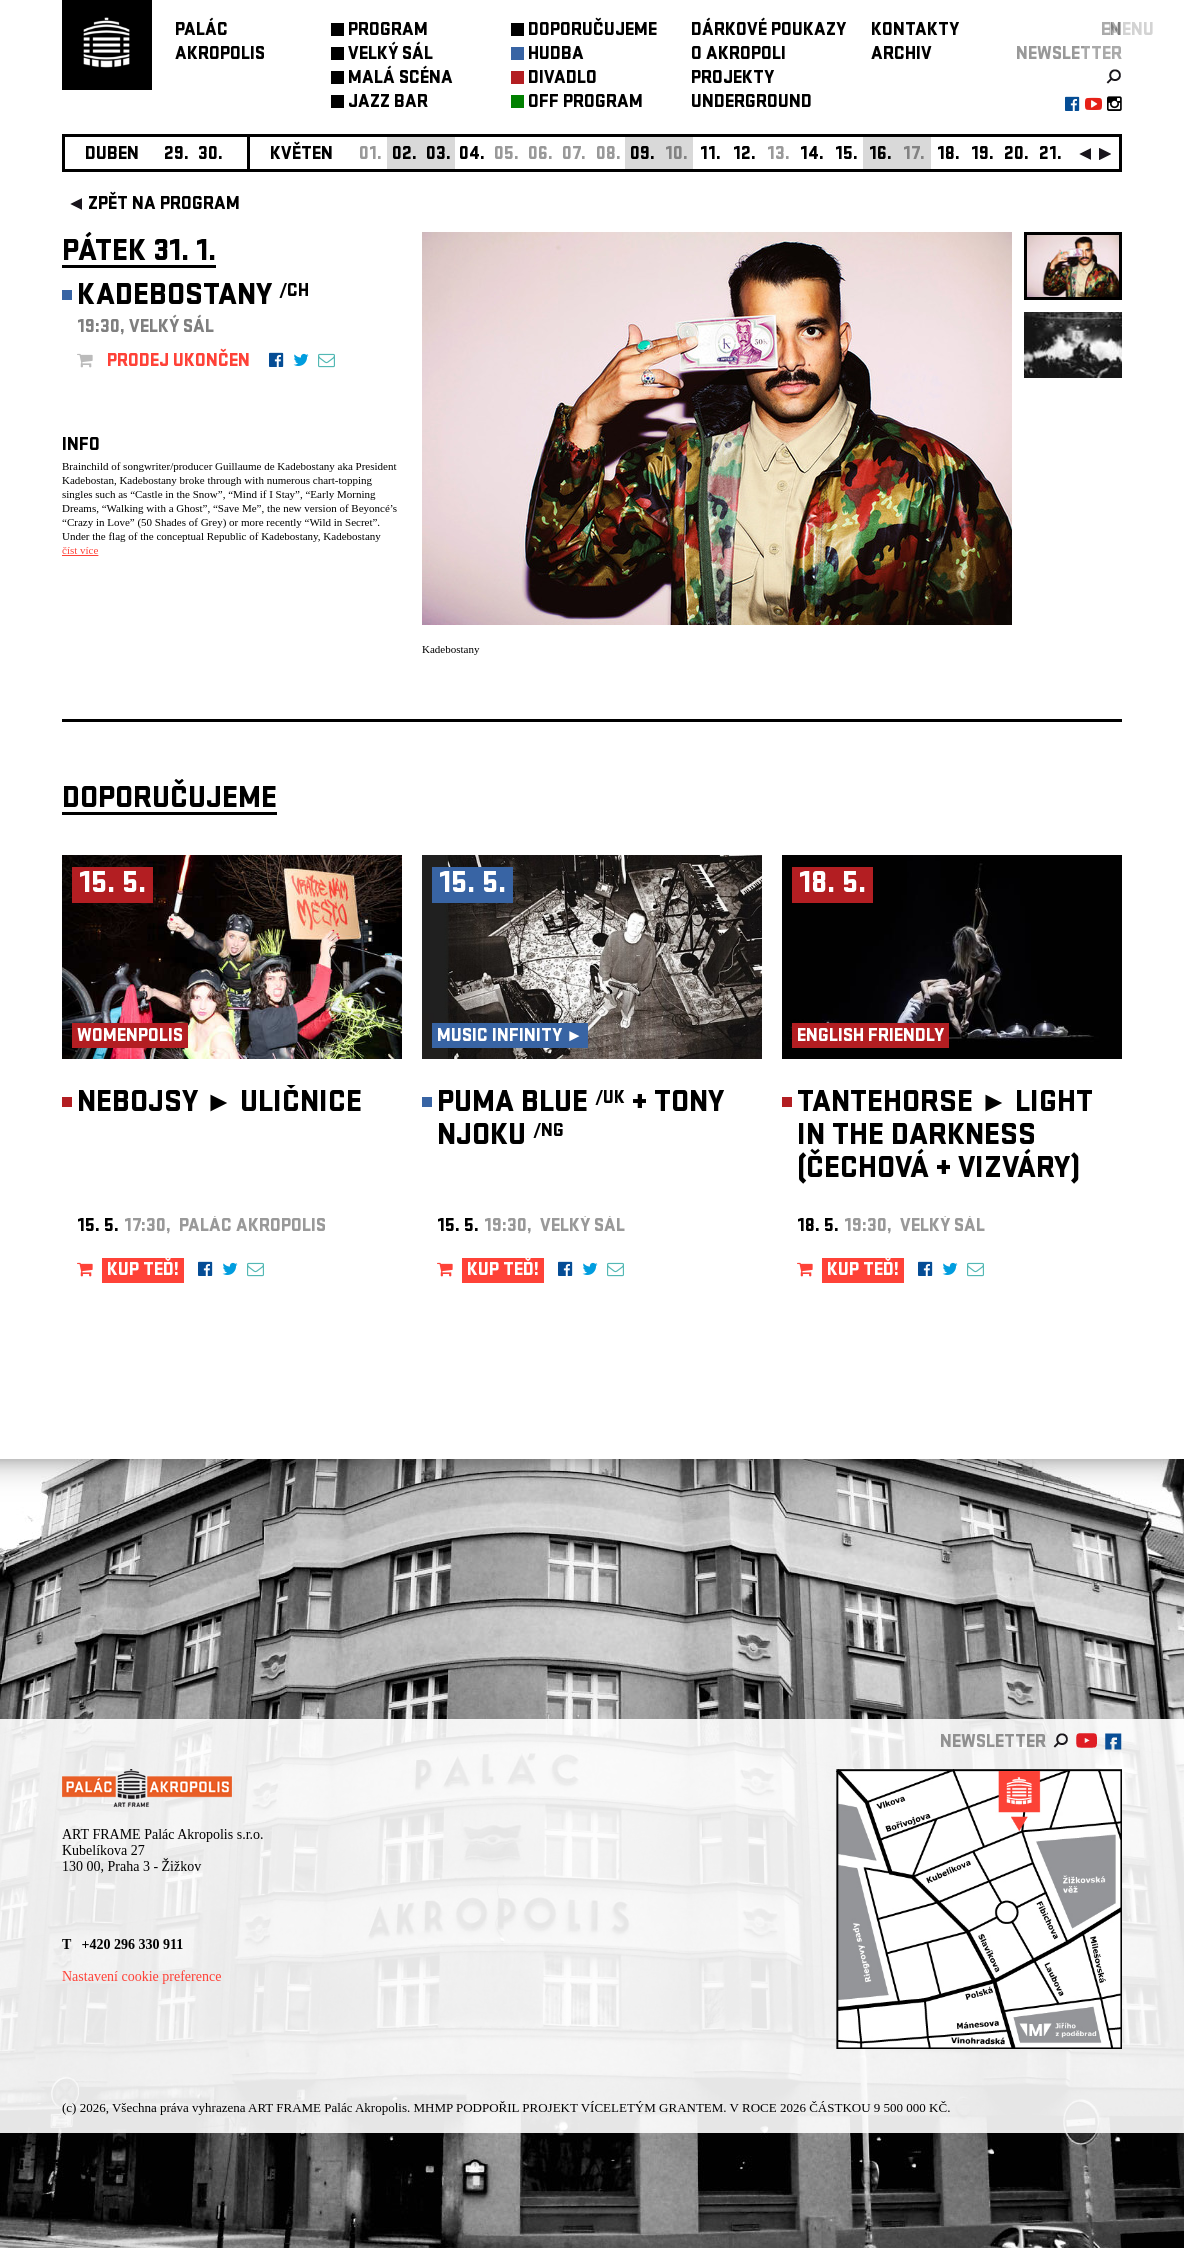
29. (176, 155)
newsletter (1069, 55)
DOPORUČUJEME (592, 31)
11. (710, 155)
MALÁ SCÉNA (400, 79)
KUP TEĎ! (143, 1271)
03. (438, 155)
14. (812, 155)
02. (404, 155)
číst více (80, 550)
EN (1111, 31)
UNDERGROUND (751, 103)
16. (880, 155)
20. (1016, 155)
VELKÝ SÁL (390, 55)
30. (210, 155)
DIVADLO (562, 79)
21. (1050, 155)
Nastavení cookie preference (141, 1976)
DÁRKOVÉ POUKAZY (768, 31)
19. (982, 155)
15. (846, 155)
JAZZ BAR (388, 103)
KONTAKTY (915, 31)
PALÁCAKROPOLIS (220, 43)
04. (472, 155)
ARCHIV (901, 55)
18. (948, 155)
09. (642, 155)
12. (744, 155)
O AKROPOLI (738, 55)
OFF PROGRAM (585, 103)
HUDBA (556, 55)
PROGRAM (388, 31)
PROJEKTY (732, 79)
